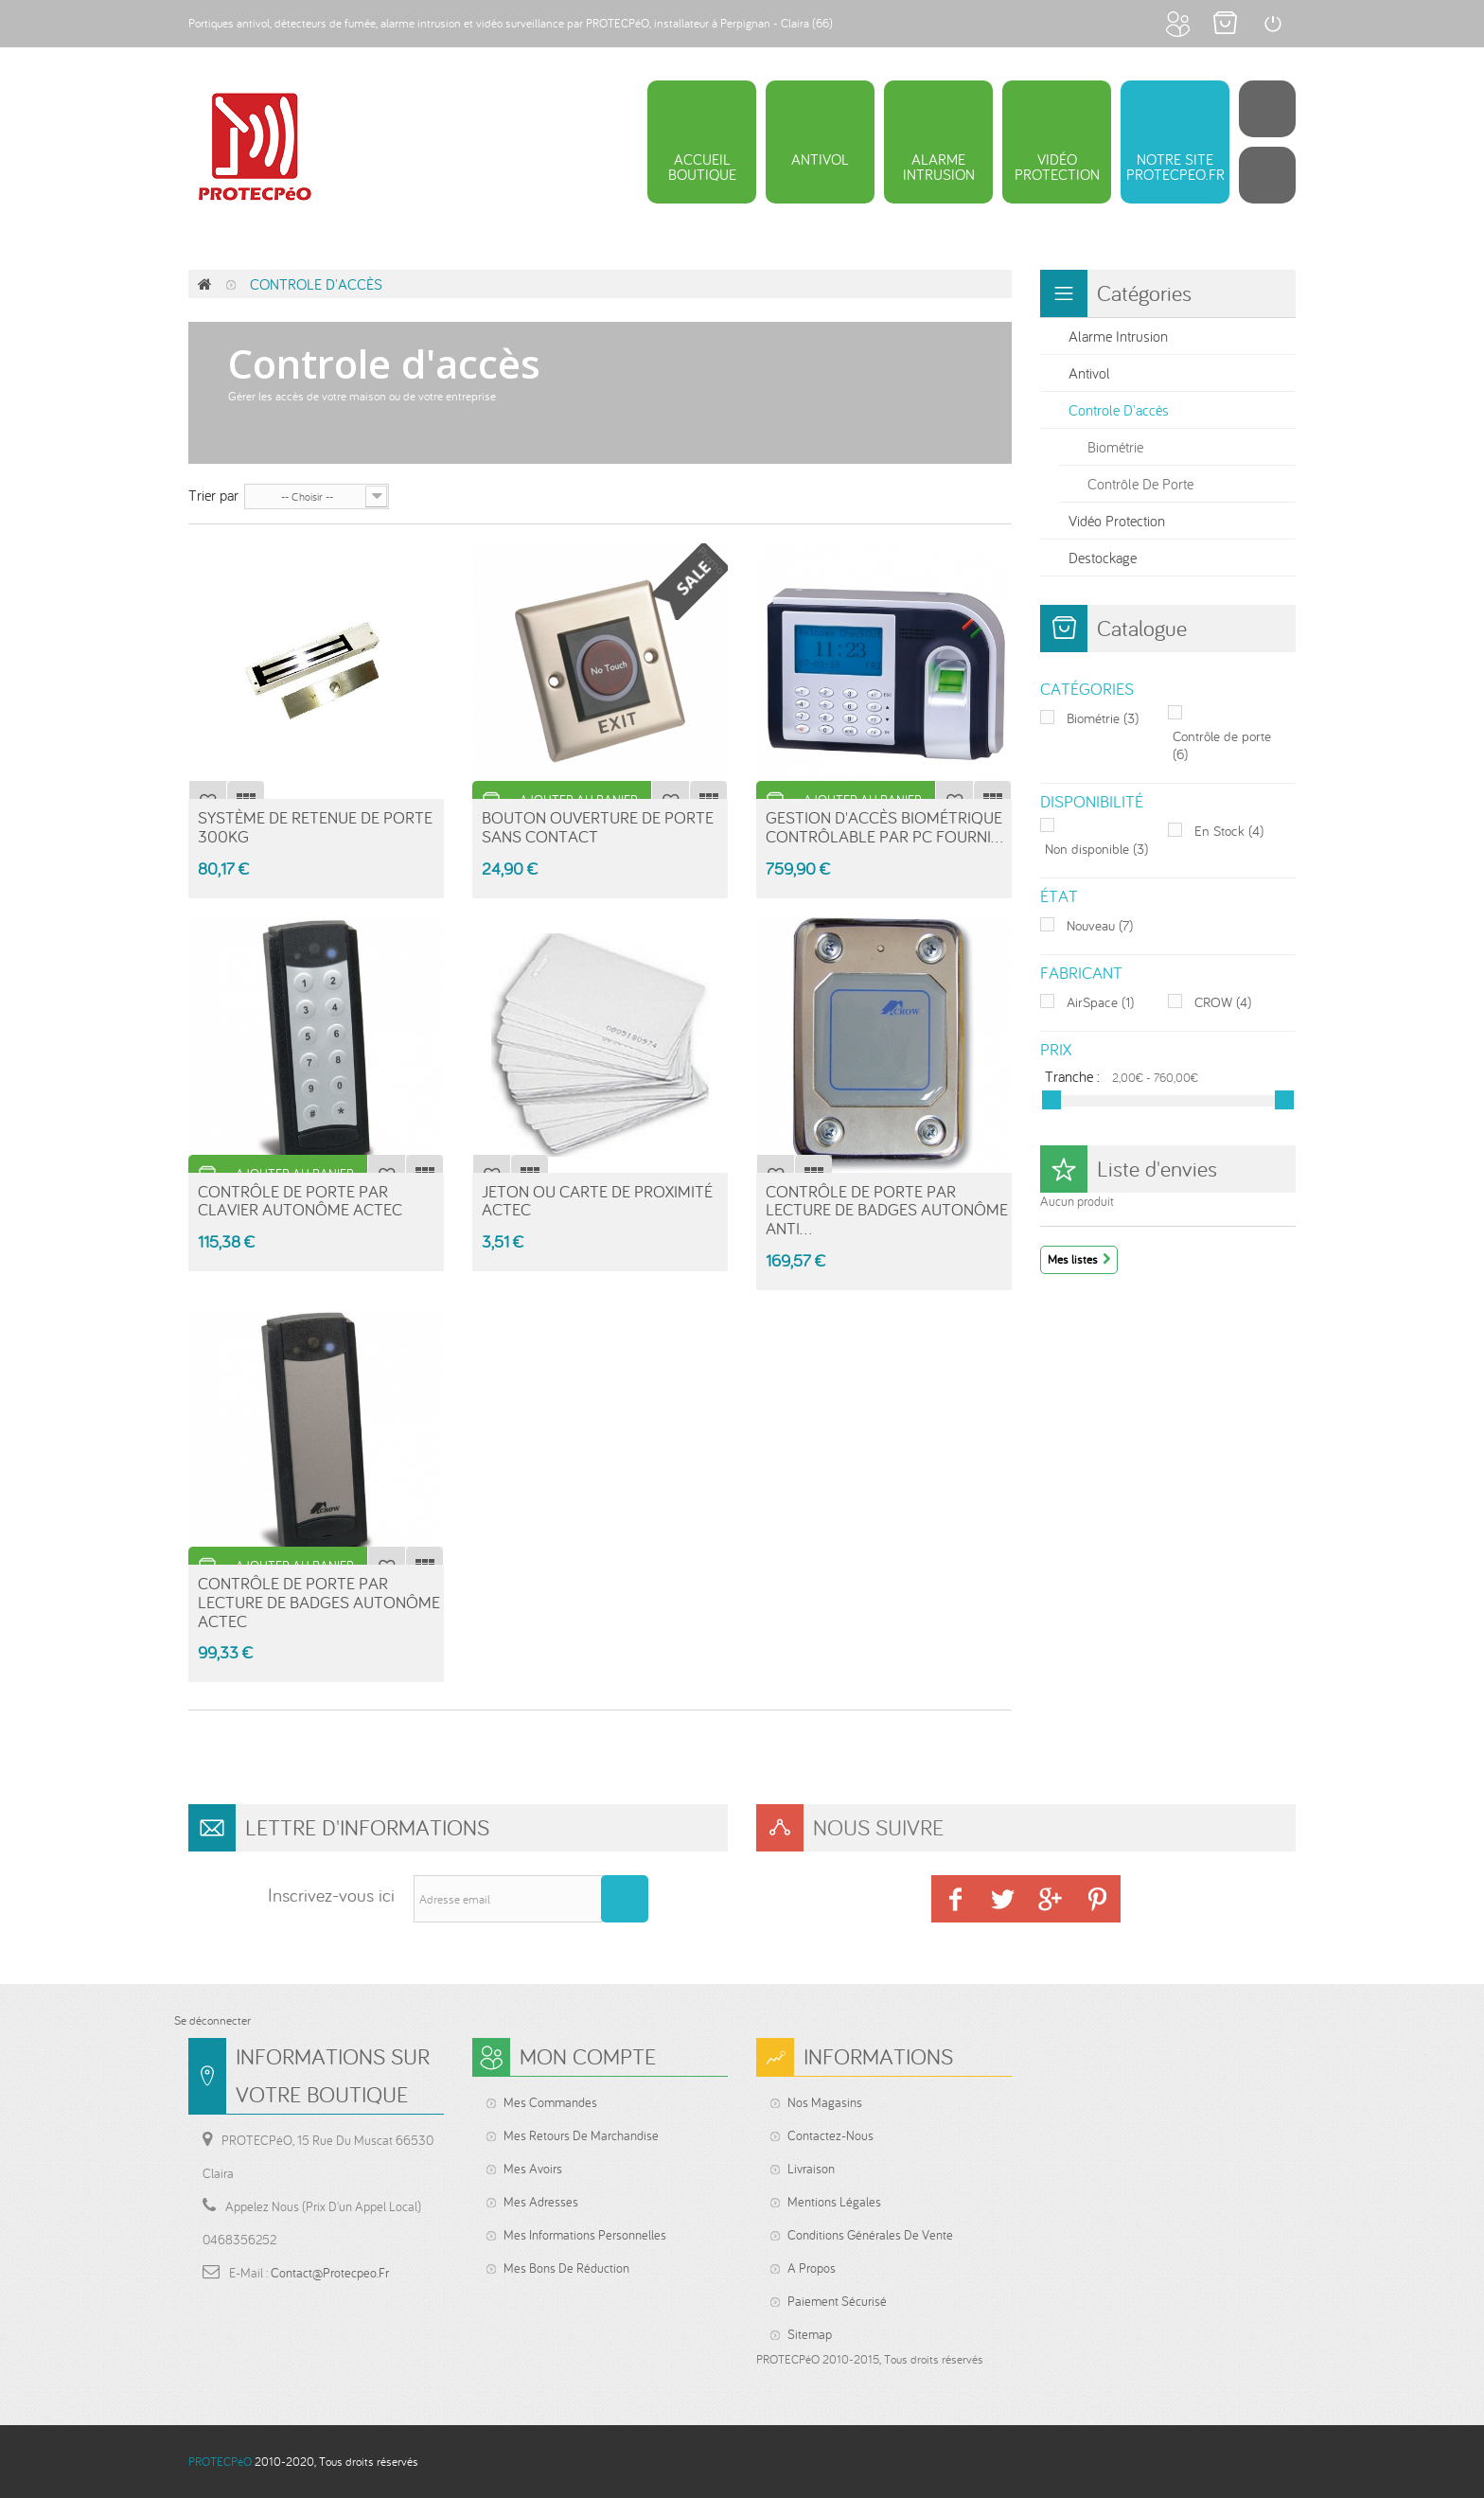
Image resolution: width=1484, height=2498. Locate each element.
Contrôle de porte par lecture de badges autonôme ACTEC (319, 1602)
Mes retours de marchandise (581, 2135)
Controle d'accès (1119, 409)
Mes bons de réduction (566, 2268)
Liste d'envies (1157, 1168)
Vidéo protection (1117, 520)
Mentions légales (834, 2201)
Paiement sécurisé (837, 2301)
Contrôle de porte (1140, 483)
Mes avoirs (533, 2168)
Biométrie (1115, 446)
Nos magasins (824, 2102)
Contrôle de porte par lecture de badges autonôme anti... (887, 1210)
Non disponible (1096, 849)
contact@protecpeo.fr (330, 2272)
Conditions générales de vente (870, 2234)
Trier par (213, 495)
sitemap (809, 2334)
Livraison (811, 2168)
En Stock (1228, 831)
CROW (1222, 1002)
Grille (688, 495)
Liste (719, 495)
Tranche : (1072, 1076)
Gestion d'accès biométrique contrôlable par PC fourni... (884, 826)
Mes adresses (541, 2201)
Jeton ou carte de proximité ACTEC (597, 1200)
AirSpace (1100, 1002)
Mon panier (1224, 23)
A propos (811, 2268)
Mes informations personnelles (585, 2234)
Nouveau (1100, 925)
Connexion (1272, 23)
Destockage (1103, 557)
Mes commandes (550, 2102)
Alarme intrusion (1118, 336)
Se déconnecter (212, 2020)
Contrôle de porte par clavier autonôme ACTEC (300, 1200)
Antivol (1089, 372)
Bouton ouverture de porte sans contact (598, 826)
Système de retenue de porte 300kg (315, 826)
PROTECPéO (220, 2462)
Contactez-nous (830, 2135)
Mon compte (1177, 23)
